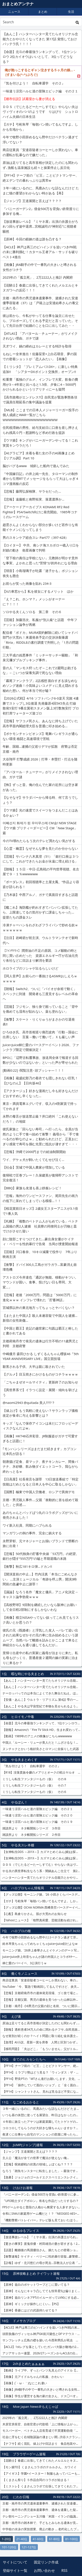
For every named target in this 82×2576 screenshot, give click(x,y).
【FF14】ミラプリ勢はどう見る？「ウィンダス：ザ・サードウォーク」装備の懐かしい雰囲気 (42, 2072)
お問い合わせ (44, 2570)
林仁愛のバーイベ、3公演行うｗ (24, 1963)
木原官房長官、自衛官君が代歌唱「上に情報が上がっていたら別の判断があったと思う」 (42, 2424)
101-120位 (9, 2547)
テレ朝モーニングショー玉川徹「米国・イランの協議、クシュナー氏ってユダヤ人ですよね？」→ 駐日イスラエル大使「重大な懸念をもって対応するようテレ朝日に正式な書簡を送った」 (42, 2516)
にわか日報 (21, 2497)
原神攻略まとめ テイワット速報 (36, 2273)
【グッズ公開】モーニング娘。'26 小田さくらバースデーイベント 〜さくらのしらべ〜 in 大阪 (42, 1894)
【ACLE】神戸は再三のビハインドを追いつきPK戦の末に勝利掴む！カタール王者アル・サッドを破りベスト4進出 (42, 2327)
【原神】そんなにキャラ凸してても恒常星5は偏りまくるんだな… (42, 2291)
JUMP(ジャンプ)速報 (28, 2145)
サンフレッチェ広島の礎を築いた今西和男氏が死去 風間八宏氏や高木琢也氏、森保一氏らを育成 (42, 2340)
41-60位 (38, 2539)
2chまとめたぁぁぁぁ (29, 2363)
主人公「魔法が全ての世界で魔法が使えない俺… (35, 2158)
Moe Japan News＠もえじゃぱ (35, 2406)
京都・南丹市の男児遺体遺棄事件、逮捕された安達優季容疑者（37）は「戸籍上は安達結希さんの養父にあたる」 (42, 2503)
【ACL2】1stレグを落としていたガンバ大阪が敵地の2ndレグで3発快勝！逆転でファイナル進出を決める (42, 2347)
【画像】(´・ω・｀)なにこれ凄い (24, 2383)
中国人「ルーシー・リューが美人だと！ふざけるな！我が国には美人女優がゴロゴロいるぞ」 (42, 1743)
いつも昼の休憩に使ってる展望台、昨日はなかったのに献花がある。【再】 (42, 2115)
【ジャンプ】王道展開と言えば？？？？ (30, 2152)
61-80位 (54, 2539)
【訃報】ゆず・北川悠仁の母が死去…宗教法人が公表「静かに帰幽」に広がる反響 (42, 2263)
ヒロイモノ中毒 (22, 1716)
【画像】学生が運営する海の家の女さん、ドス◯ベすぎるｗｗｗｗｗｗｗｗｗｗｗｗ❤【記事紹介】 (42, 2396)
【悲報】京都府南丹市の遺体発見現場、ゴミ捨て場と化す (42, 1993)
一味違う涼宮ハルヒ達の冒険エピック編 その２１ (37, 1809)
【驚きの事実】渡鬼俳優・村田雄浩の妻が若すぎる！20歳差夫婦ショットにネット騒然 (42, 2244)
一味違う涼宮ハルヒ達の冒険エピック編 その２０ (37, 1815)
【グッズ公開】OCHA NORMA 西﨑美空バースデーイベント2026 (42, 1907)
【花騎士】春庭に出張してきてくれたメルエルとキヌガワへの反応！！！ (42, 2461)
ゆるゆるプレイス (26, 2230)
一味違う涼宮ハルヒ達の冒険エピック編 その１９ (37, 1822)
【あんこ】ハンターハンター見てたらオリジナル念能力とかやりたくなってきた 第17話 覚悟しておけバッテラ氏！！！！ (42, 1681)
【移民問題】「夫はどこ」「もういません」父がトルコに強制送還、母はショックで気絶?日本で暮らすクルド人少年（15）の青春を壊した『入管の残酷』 (42, 2049)
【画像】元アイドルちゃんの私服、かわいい (33, 2377)
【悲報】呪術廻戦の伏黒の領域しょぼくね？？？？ (37, 2164)
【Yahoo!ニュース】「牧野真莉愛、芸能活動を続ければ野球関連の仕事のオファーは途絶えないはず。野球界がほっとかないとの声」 (42, 1920)
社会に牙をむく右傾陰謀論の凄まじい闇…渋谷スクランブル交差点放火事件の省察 (42, 2437)
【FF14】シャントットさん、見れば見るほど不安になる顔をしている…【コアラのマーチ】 (42, 2092)
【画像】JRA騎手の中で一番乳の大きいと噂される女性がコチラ (42, 2389)
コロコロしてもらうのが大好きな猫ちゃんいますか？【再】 (42, 2128)
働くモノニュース (24, 1973)
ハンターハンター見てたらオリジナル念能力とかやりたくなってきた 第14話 (42, 1878)
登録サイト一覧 (15, 2570)
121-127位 (29, 2547)
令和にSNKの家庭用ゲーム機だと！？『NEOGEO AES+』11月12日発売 (42, 2214)
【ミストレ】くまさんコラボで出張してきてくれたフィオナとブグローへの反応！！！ (42, 2486)
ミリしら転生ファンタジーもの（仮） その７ (34, 1785)
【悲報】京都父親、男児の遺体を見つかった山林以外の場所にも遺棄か (42, 2000)
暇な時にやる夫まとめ (27, 1674)
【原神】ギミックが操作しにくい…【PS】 (31, 2304)
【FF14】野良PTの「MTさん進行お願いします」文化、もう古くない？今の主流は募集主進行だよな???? (42, 2079)
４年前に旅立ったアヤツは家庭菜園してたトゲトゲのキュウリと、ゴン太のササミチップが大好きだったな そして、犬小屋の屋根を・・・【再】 (42, 2122)
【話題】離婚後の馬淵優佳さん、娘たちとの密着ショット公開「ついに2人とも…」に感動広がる (42, 2250)
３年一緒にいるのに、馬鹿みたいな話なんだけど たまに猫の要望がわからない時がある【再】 (42, 2109)
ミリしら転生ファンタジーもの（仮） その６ (34, 1792)
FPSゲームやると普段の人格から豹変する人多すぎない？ (41, 2207)
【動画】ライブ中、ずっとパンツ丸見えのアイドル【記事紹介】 (42, 2370)
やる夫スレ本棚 (22, 1845)
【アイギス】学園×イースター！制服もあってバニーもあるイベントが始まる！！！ (42, 2474)
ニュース (14, 11)
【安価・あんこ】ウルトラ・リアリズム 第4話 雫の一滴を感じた (42, 1700)
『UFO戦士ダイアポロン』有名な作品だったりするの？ (40, 2201)
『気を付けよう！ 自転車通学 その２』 (31, 1766)
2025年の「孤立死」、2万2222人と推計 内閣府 (34, 2418)
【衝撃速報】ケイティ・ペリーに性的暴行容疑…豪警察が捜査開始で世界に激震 (42, 2256)
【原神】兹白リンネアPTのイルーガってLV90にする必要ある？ (42, 2298)
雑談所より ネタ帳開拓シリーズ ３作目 (31, 1828)
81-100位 (71, 2539)
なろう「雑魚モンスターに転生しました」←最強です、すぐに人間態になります (42, 2171)
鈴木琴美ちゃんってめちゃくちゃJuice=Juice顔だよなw (39, 1944)
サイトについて (15, 2562)
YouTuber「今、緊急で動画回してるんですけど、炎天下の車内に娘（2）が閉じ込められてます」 (42, 1987)
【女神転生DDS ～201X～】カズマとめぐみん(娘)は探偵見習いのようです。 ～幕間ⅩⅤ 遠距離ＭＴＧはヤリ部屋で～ (42, 1852)
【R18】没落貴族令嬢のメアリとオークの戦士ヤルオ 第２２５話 (42, 1772)
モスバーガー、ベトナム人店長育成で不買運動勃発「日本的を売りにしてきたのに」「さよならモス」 (42, 2431)
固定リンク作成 (46, 2562)
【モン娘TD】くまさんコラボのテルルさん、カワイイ (39, 2467)
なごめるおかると (26, 2102)
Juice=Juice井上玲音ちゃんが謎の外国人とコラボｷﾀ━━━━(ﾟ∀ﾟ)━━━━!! (42, 1957)
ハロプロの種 (21, 1931)
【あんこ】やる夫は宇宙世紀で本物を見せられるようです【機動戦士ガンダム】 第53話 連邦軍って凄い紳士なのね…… (42, 1706)
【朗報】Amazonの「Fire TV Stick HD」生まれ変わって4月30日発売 (42, 1730)
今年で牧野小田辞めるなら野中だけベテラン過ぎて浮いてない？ (42, 1937)
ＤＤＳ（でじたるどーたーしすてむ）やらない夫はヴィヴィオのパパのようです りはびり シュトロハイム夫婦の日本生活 (42, 1865)
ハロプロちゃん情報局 (27, 1888)
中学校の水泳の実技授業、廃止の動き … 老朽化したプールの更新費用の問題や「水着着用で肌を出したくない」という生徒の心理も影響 (42, 2529)
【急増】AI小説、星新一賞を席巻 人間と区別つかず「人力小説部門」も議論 (42, 2042)
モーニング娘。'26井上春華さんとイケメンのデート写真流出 (42, 1950)
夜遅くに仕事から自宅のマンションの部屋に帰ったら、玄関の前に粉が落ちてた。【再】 (42, 2134)
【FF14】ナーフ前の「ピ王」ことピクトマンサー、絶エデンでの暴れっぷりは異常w (42, 2066)
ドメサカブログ (24, 2320)
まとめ (42, 11)
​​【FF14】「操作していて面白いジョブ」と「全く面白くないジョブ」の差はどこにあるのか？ (42, 2085)
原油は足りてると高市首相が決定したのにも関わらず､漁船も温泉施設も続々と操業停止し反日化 (42, 2023)
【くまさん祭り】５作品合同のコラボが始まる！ (36, 2480)
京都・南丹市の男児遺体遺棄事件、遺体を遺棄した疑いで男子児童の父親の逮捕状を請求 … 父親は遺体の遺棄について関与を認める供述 (42, 2510)
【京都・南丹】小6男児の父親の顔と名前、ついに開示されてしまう (42, 2006)
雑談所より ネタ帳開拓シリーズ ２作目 (31, 1835)
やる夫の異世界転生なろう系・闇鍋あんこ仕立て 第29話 (42, 1871)
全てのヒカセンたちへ (29, 2059)
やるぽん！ (19, 1802)
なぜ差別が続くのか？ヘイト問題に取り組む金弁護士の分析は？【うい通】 (42, 2036)
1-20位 (6, 2539)
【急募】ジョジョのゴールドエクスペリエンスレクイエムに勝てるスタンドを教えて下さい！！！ (42, 2177)
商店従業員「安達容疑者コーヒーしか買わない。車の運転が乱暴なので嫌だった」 (42, 1980)
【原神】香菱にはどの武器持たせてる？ (30, 2310)
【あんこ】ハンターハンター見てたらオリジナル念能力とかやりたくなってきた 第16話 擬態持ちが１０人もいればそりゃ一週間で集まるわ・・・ (42, 1687)
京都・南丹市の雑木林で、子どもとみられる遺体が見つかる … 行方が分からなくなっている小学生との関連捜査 (42, 2523)
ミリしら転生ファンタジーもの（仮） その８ (34, 1779)
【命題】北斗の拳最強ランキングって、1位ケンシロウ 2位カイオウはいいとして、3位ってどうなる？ (42, 1723)
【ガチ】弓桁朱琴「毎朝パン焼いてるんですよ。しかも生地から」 (42, 1901)
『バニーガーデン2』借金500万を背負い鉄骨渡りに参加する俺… (42, 2194)
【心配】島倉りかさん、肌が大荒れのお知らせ (34, 1914)
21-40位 (22, 2539)
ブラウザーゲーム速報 (29, 2454)
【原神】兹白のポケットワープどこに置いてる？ (36, 2285)
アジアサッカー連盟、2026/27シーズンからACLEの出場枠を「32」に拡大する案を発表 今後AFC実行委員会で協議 (42, 2353)
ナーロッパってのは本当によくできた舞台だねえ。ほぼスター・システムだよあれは (42, 1693)
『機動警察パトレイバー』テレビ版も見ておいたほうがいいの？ (42, 2220)
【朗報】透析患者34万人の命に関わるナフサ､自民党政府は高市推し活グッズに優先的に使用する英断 (42, 2030)
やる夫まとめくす (24, 1759)
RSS (64, 2570)
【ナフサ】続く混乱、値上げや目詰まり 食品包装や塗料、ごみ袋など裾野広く (42, 2444)
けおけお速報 (23, 2187)
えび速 (16, 2016)
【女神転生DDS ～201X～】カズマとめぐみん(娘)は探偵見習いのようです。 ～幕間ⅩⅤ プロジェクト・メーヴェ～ (42, 1858)
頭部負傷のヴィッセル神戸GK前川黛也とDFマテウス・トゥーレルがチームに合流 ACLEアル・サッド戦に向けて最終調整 (42, 2334)
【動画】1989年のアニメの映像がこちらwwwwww (37, 1736)
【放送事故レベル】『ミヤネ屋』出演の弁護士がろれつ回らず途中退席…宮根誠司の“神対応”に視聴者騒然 (42, 2237)
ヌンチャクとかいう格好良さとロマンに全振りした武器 (40, 1749)
